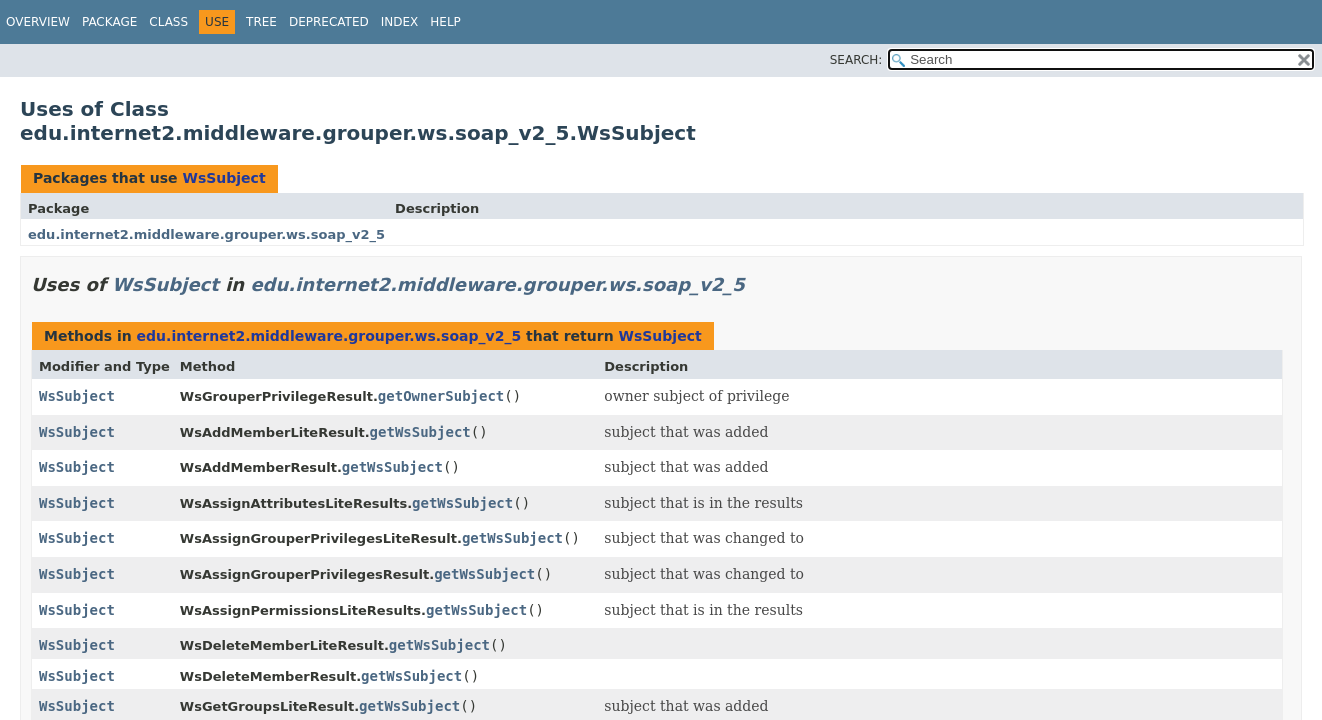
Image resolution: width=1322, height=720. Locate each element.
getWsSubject (420, 432)
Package (109, 22)
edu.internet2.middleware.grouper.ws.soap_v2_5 (206, 234)
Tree (261, 22)
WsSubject (223, 178)
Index (400, 22)
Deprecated (329, 22)
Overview (38, 22)
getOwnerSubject (441, 396)
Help (445, 22)
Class (168, 22)
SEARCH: (856, 60)
